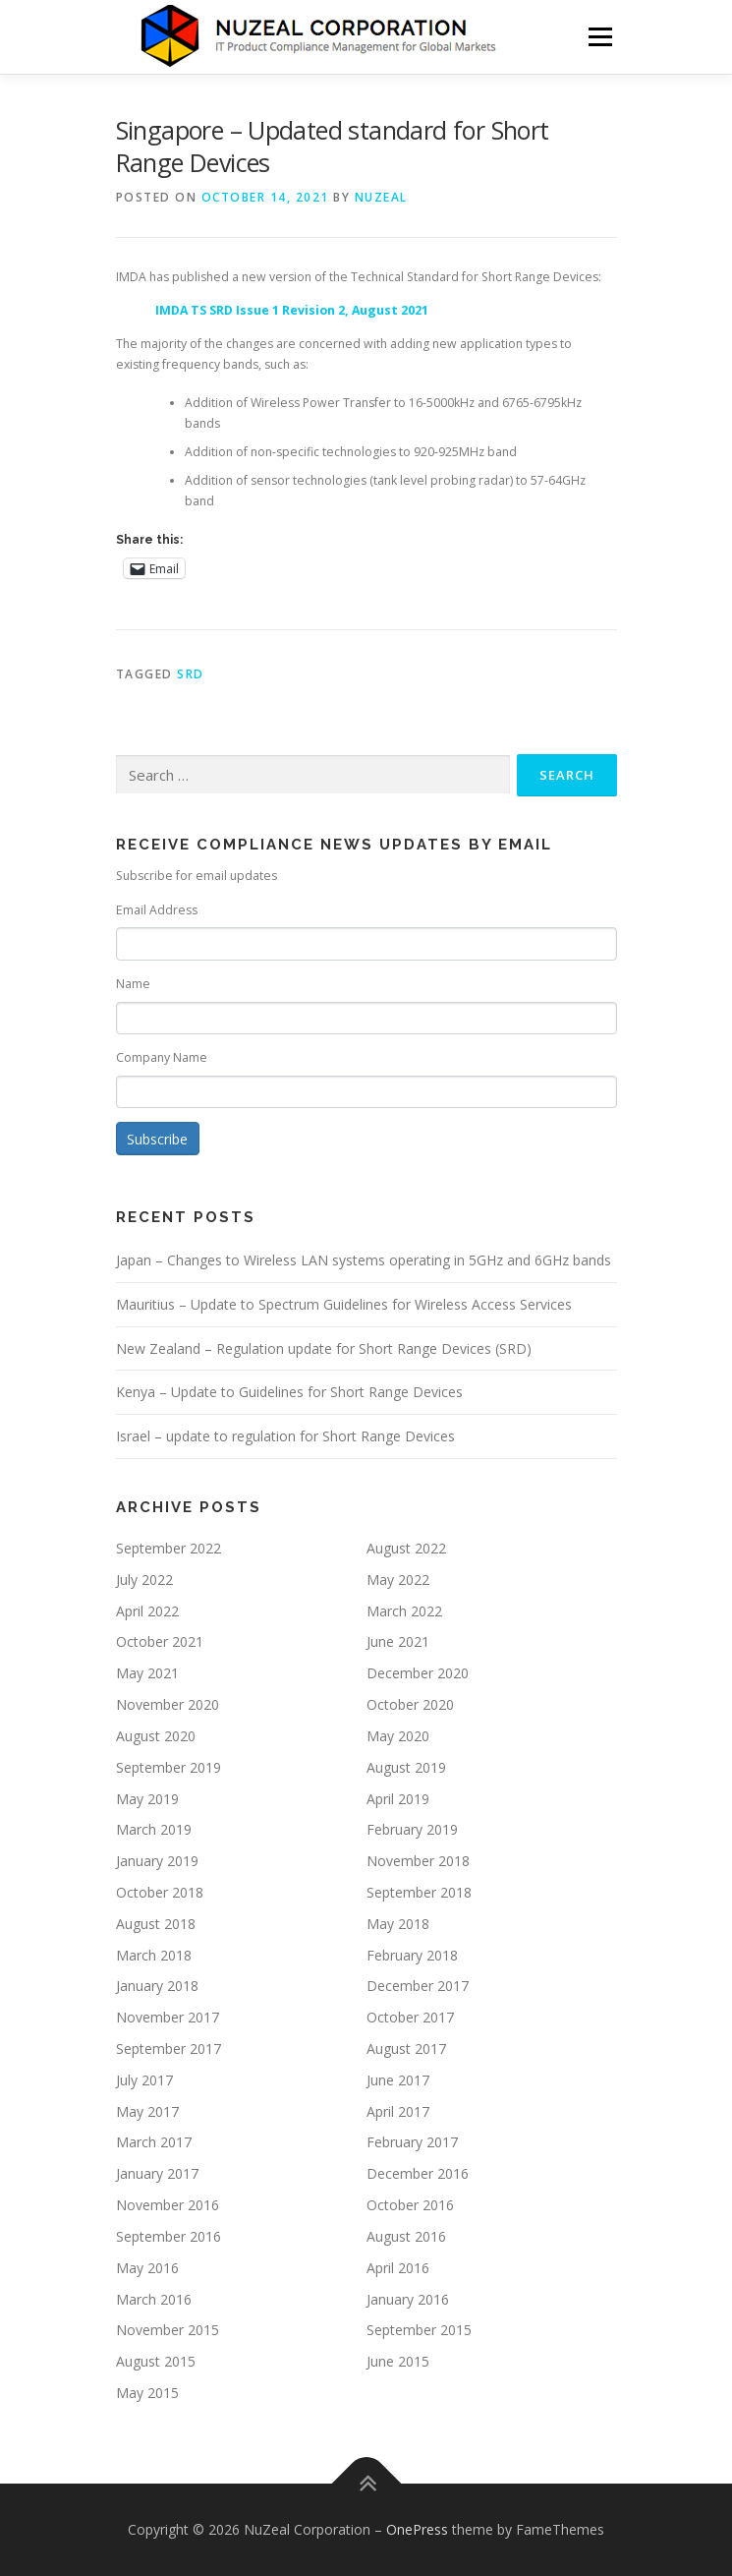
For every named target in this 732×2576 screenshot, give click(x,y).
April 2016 (397, 2267)
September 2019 (168, 1767)
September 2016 (168, 2236)
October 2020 (410, 1704)
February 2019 (412, 1829)
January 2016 (407, 2299)
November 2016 (167, 2204)
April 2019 (397, 1798)
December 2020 (417, 1673)
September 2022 (168, 1548)
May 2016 (147, 2267)
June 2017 (397, 2080)
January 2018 (157, 1985)
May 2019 (147, 1798)
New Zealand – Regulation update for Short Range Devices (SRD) (324, 1348)
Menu (599, 37)
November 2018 (418, 1860)
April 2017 (397, 2111)
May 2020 (397, 1736)
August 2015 (156, 2361)
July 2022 (144, 1579)
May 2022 (397, 1579)
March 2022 (404, 1611)
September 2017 (168, 2048)
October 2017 (410, 2017)
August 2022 (406, 1548)
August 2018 (156, 1923)
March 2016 (154, 2299)
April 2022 (147, 1611)
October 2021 (159, 1641)
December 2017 (417, 1985)
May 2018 (397, 1923)
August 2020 (156, 1736)
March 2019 (154, 1829)
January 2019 (157, 1860)
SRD (190, 674)
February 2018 (412, 1955)
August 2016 (406, 2236)
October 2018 (159, 1892)
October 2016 (410, 2204)
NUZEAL (381, 197)
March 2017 (154, 2142)
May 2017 (147, 2111)
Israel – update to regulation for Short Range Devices (285, 1436)
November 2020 (167, 1704)
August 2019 (406, 1767)
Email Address (156, 910)
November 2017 (167, 2017)
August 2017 (406, 2048)
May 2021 (147, 1673)
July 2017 (144, 2080)
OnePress (417, 2529)
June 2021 (397, 1641)
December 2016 (417, 2173)
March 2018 (154, 1955)
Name (133, 983)
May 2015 (147, 2392)
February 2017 (412, 2142)
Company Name (161, 1057)
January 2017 (157, 2173)
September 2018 (419, 1892)
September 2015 (419, 2329)
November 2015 (167, 2329)
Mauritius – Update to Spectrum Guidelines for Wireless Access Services (344, 1304)
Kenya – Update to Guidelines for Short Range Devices (289, 1391)
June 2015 (397, 2361)
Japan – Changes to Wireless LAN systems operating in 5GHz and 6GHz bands (363, 1260)
